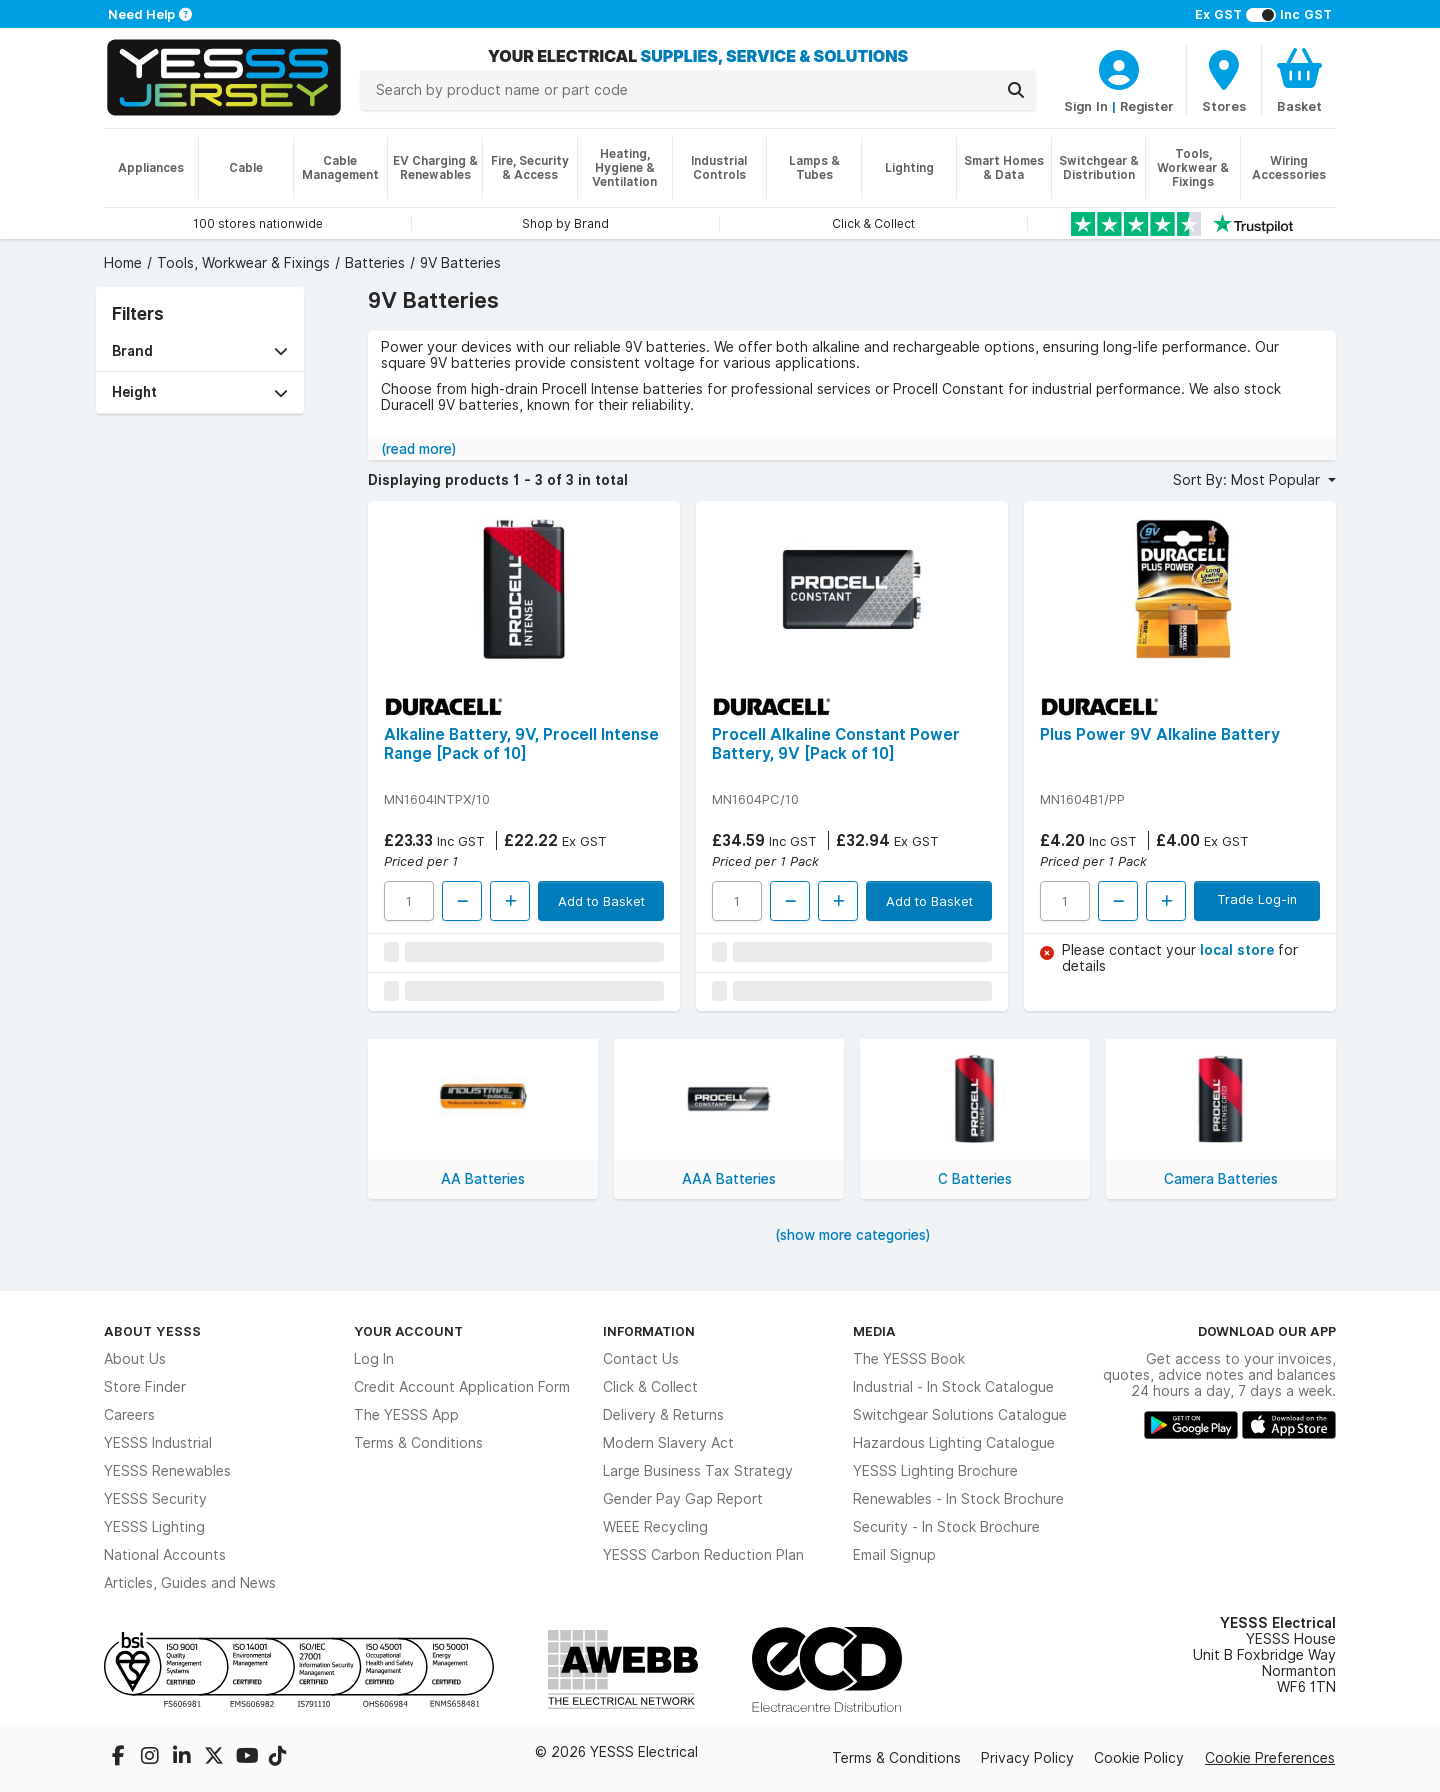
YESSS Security (155, 1499)
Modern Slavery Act (668, 1443)
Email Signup (894, 1555)
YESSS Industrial (158, 1443)
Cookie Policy (1139, 1758)
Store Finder (145, 1387)
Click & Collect (650, 1387)
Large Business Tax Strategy (698, 1471)
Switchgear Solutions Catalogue (960, 1415)
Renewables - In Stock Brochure (958, 1499)
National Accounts (165, 1555)
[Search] (1016, 90)
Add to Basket (601, 901)
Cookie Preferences (1270, 1758)
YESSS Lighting (154, 1527)
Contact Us (641, 1359)
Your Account (408, 1331)
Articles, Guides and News (190, 1583)
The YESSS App (406, 1415)
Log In (374, 1359)
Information (649, 1331)
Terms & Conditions (418, 1443)
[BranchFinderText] (1224, 80)
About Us (135, 1359)
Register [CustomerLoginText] (1147, 106)
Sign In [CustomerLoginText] (1086, 106)
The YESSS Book (909, 1359)
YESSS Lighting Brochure (935, 1471)
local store (1239, 950)
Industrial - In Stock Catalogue (953, 1387)
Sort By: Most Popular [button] (1248, 480)
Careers (129, 1415)
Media (874, 1331)
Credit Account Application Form (462, 1387)
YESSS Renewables (167, 1471)
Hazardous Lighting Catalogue (954, 1443)
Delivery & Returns (663, 1415)
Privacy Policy (1027, 1758)
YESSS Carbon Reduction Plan (703, 1555)
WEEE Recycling (655, 1527)
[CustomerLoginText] (1119, 67)
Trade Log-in (1257, 899)
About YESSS (152, 1331)
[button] (200, 351)
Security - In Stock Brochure (946, 1527)
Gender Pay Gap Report (683, 1499)
